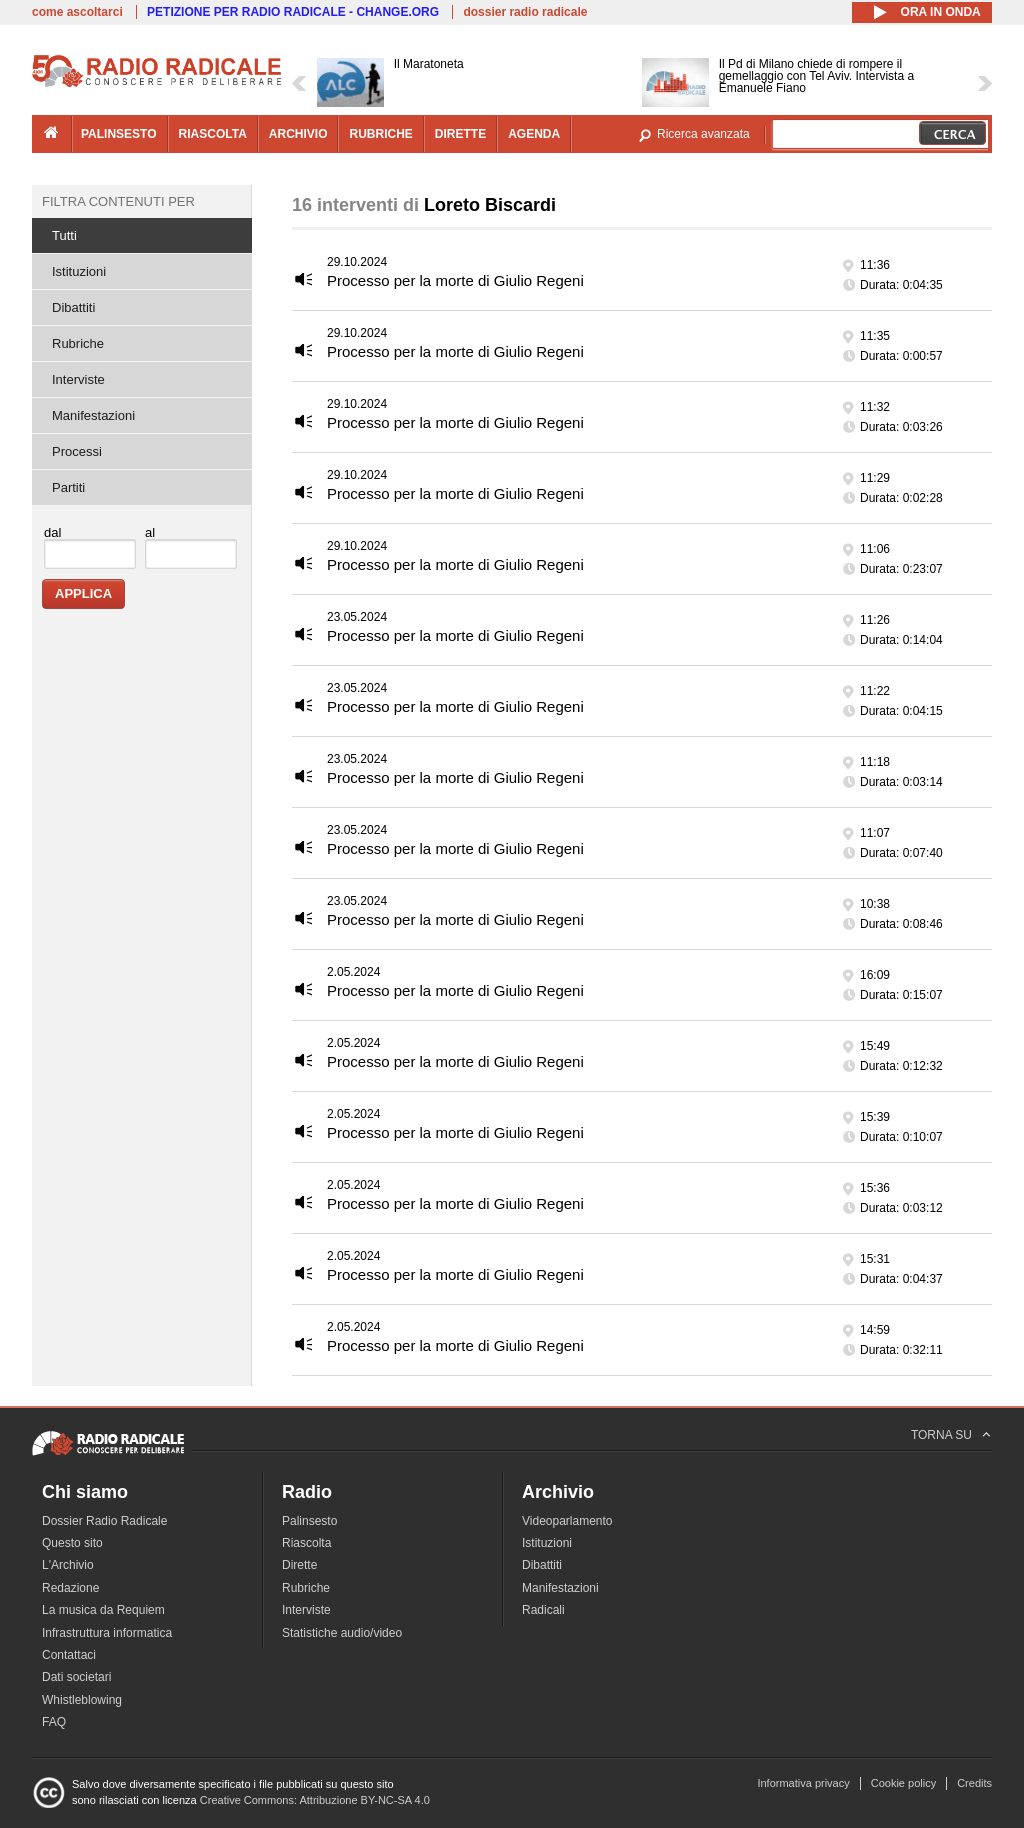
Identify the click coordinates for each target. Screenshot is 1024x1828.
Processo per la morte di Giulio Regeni (455, 280)
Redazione (70, 1588)
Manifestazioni (93, 415)
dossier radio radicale (525, 12)
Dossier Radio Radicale (104, 1521)
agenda (534, 134)
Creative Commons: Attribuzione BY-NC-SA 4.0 (315, 1800)
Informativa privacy (803, 1783)
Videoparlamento (567, 1521)
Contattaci (69, 1655)
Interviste (78, 379)
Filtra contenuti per (118, 201)
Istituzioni (79, 271)
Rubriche (78, 343)
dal (52, 532)
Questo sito (72, 1543)
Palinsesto (309, 1521)
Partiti (68, 487)
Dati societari (76, 1677)
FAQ (54, 1722)
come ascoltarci (77, 12)
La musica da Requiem (103, 1610)
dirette (460, 134)
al (150, 532)
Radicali (543, 1610)
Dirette (299, 1565)
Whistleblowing (82, 1700)
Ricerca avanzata (703, 134)
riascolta (213, 134)
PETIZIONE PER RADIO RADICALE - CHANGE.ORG (293, 12)
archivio (298, 134)
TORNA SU (941, 1435)
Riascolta (306, 1543)
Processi (77, 451)
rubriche (380, 134)
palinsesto (119, 134)
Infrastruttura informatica (107, 1633)
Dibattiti (73, 307)
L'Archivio (68, 1565)
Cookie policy (903, 1783)
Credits (974, 1783)
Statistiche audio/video (342, 1633)
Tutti (64, 235)
